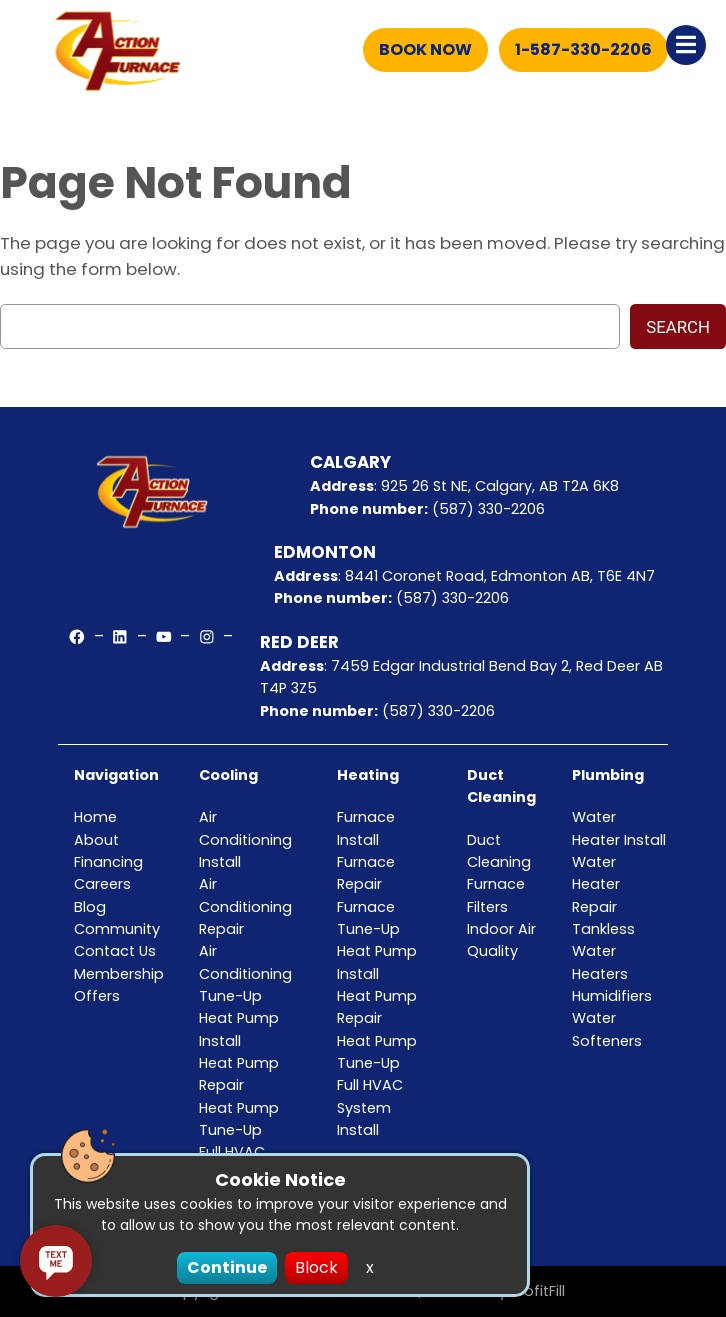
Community (117, 929)
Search (678, 327)
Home (95, 817)
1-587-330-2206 (583, 49)
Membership (119, 974)
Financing (108, 862)
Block (316, 1267)
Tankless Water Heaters (603, 951)
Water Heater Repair (596, 884)
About (96, 840)
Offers (97, 996)
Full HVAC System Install (370, 1107)
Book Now (425, 49)
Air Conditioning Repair (245, 906)
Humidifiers (612, 996)
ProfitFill (538, 1291)
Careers (102, 884)
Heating (368, 775)
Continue (227, 1267)
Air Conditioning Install (245, 839)
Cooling (228, 775)
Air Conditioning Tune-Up (245, 973)
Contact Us (115, 951)
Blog (90, 907)
